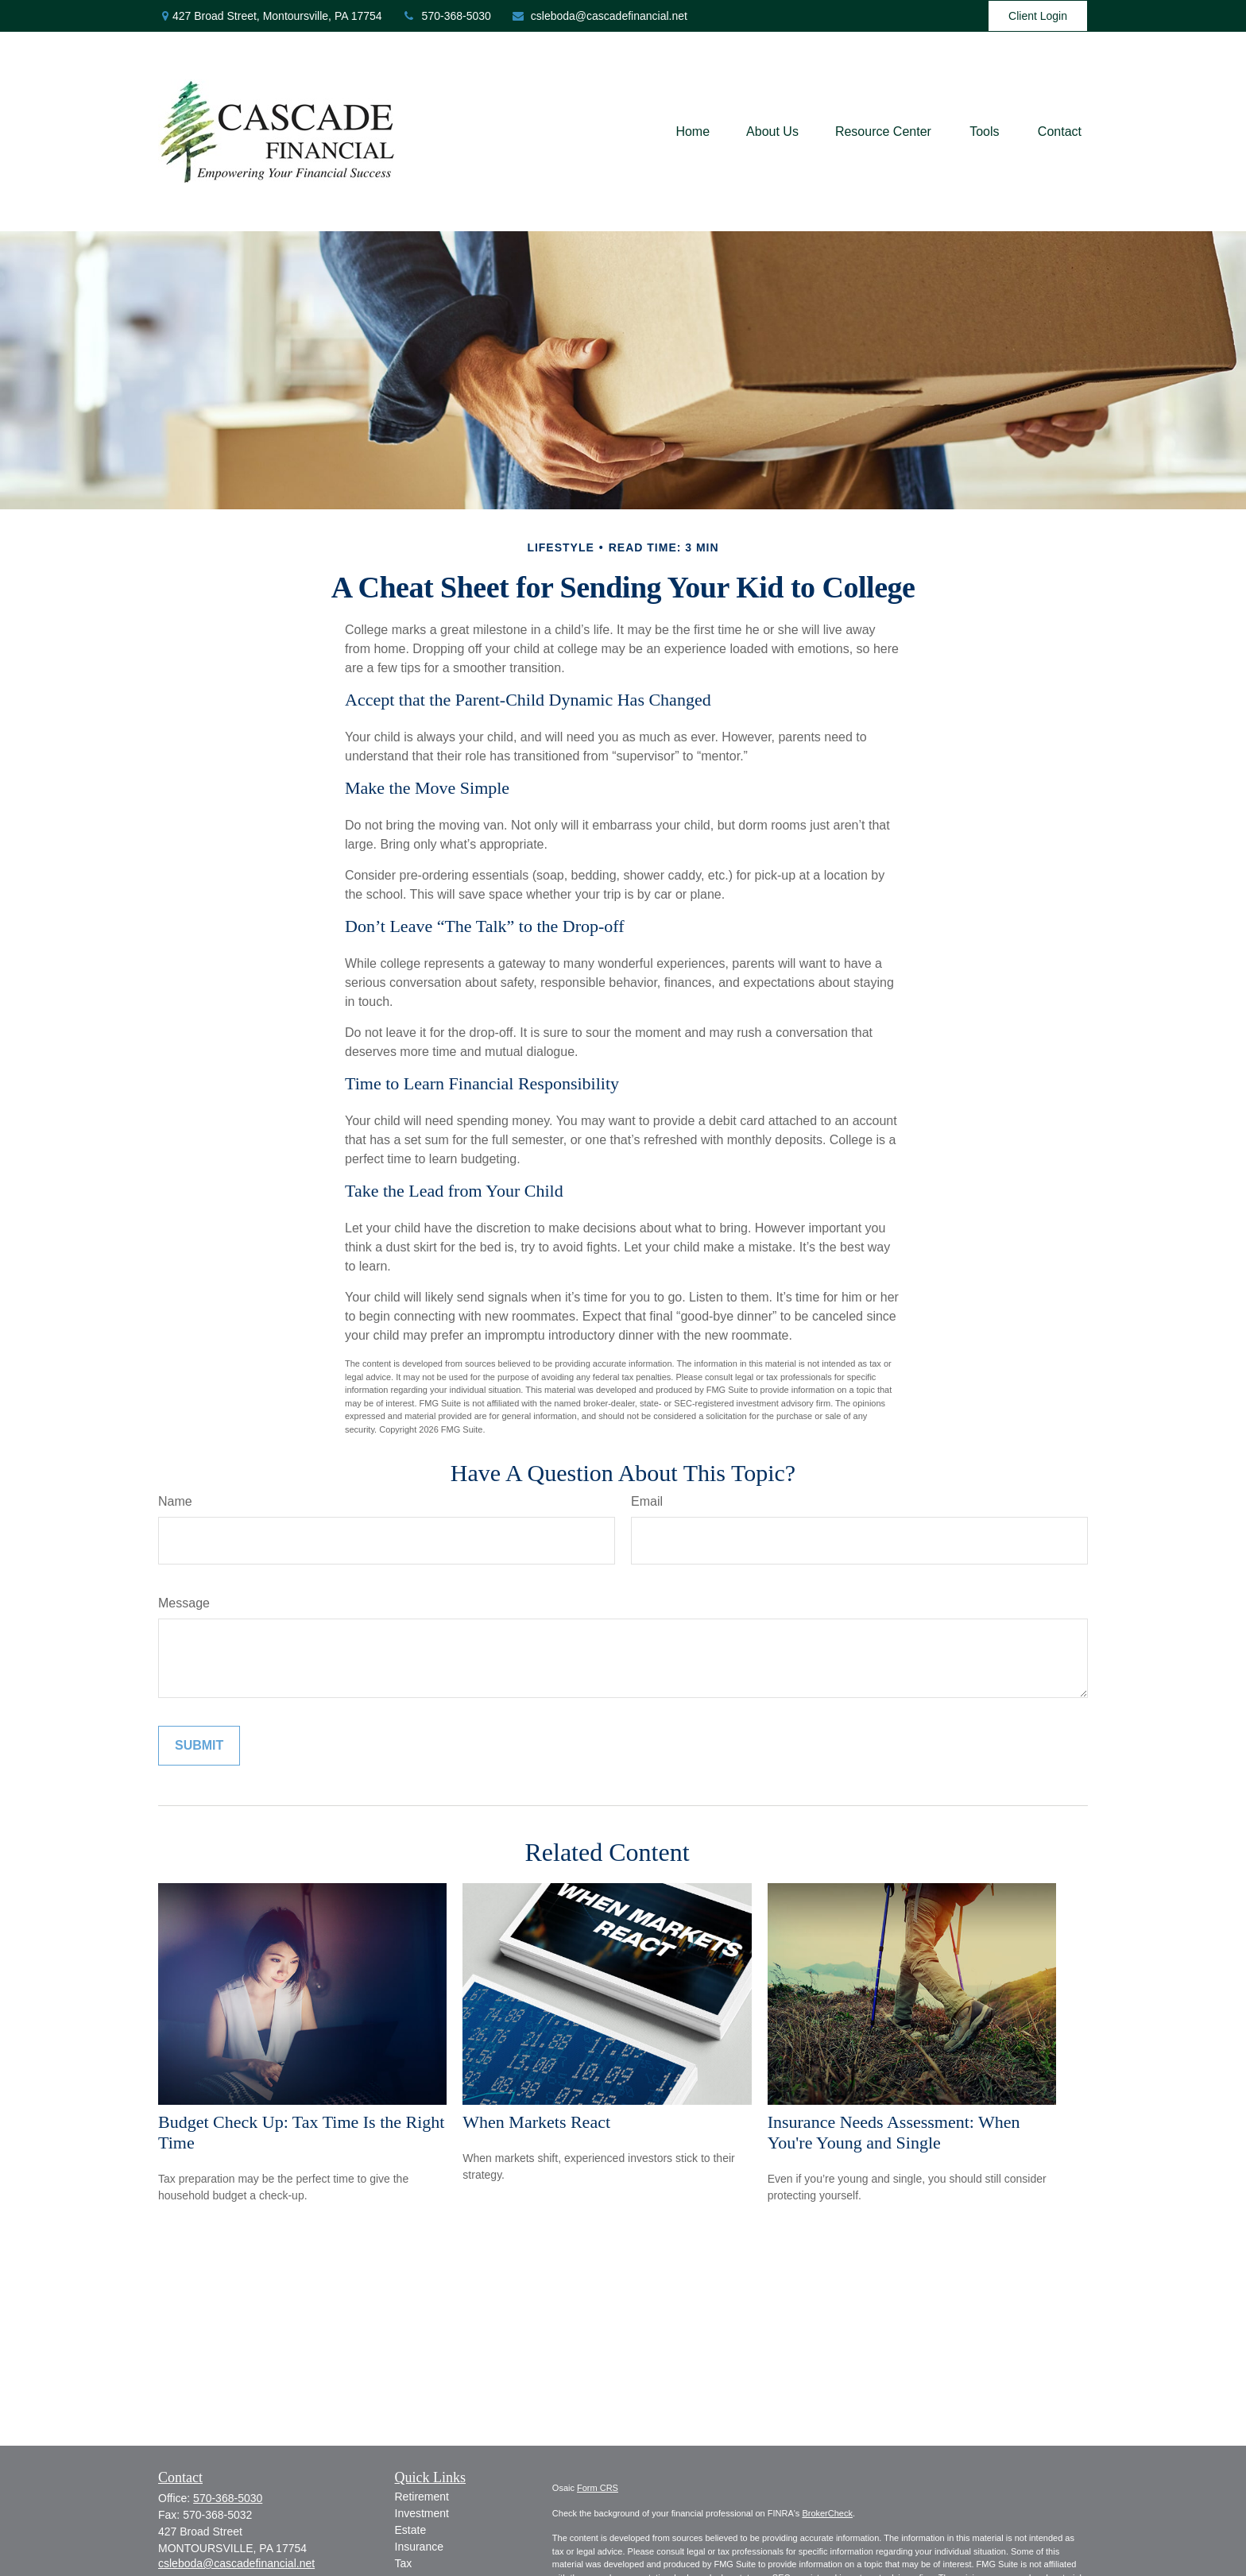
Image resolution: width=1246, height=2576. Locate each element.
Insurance (419, 2546)
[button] (692, 131)
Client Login (1037, 16)
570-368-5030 (446, 16)
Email (647, 1501)
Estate (411, 2530)
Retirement (422, 2496)
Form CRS (597, 2488)
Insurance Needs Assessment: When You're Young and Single (894, 2132)
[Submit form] (199, 1746)
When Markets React (536, 2122)
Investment (422, 2513)
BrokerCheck (827, 2513)
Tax (403, 2563)
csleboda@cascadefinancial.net (599, 16)
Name (175, 1501)
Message (184, 1603)
